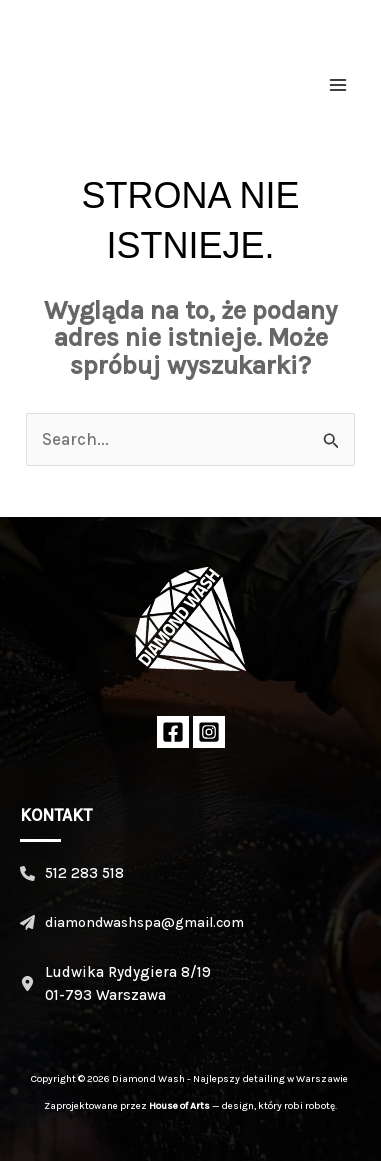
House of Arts (179, 1106)
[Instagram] (209, 732)
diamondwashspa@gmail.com (144, 922)
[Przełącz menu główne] (339, 85)
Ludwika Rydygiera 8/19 (128, 972)
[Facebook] (173, 732)
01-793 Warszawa (105, 995)
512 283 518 (84, 873)
